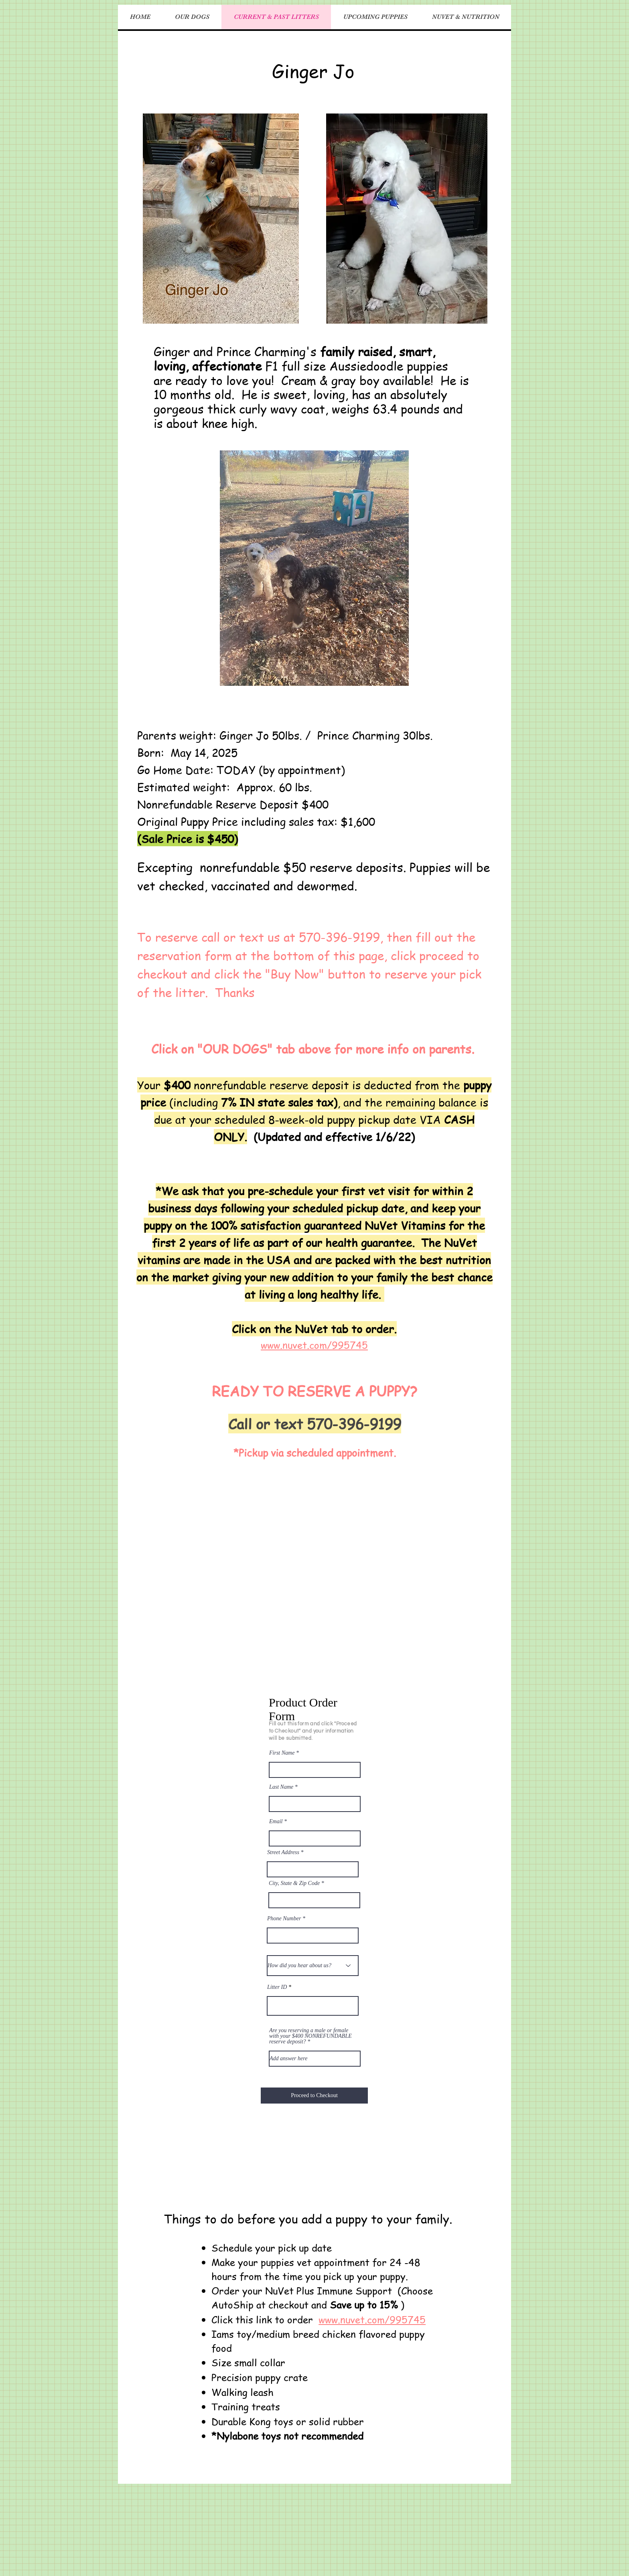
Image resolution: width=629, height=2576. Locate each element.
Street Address (283, 1852)
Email (275, 1821)
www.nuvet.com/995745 (372, 2319)
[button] (406, 218)
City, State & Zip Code (294, 1883)
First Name (281, 1753)
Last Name (281, 1787)
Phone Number (284, 1918)
